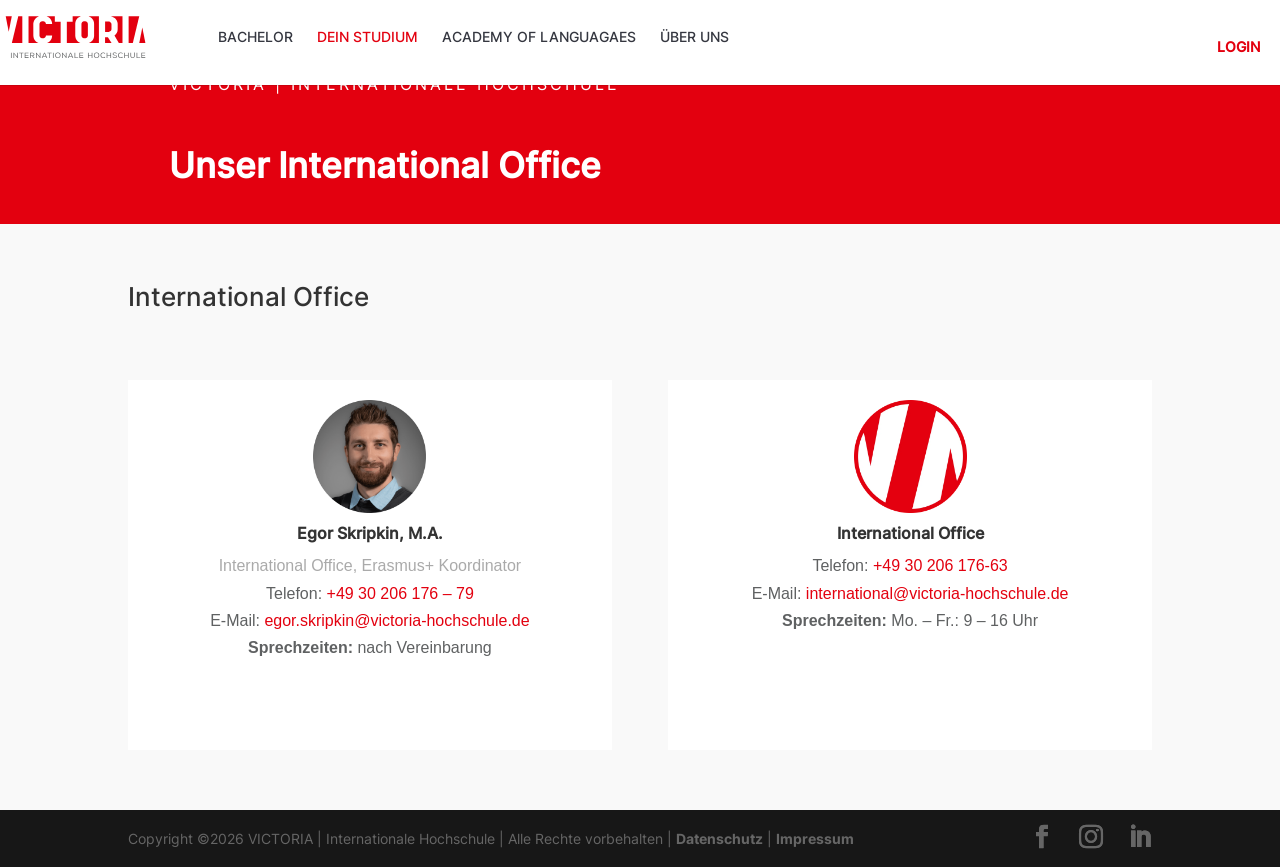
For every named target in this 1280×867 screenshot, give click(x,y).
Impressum (815, 838)
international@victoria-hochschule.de (934, 593)
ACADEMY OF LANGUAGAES (539, 37)
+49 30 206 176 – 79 (400, 593)
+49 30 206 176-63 (940, 565)
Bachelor (255, 37)
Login (1238, 47)
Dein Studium (367, 37)
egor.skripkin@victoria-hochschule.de (396, 620)
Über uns (694, 37)
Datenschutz (719, 838)
